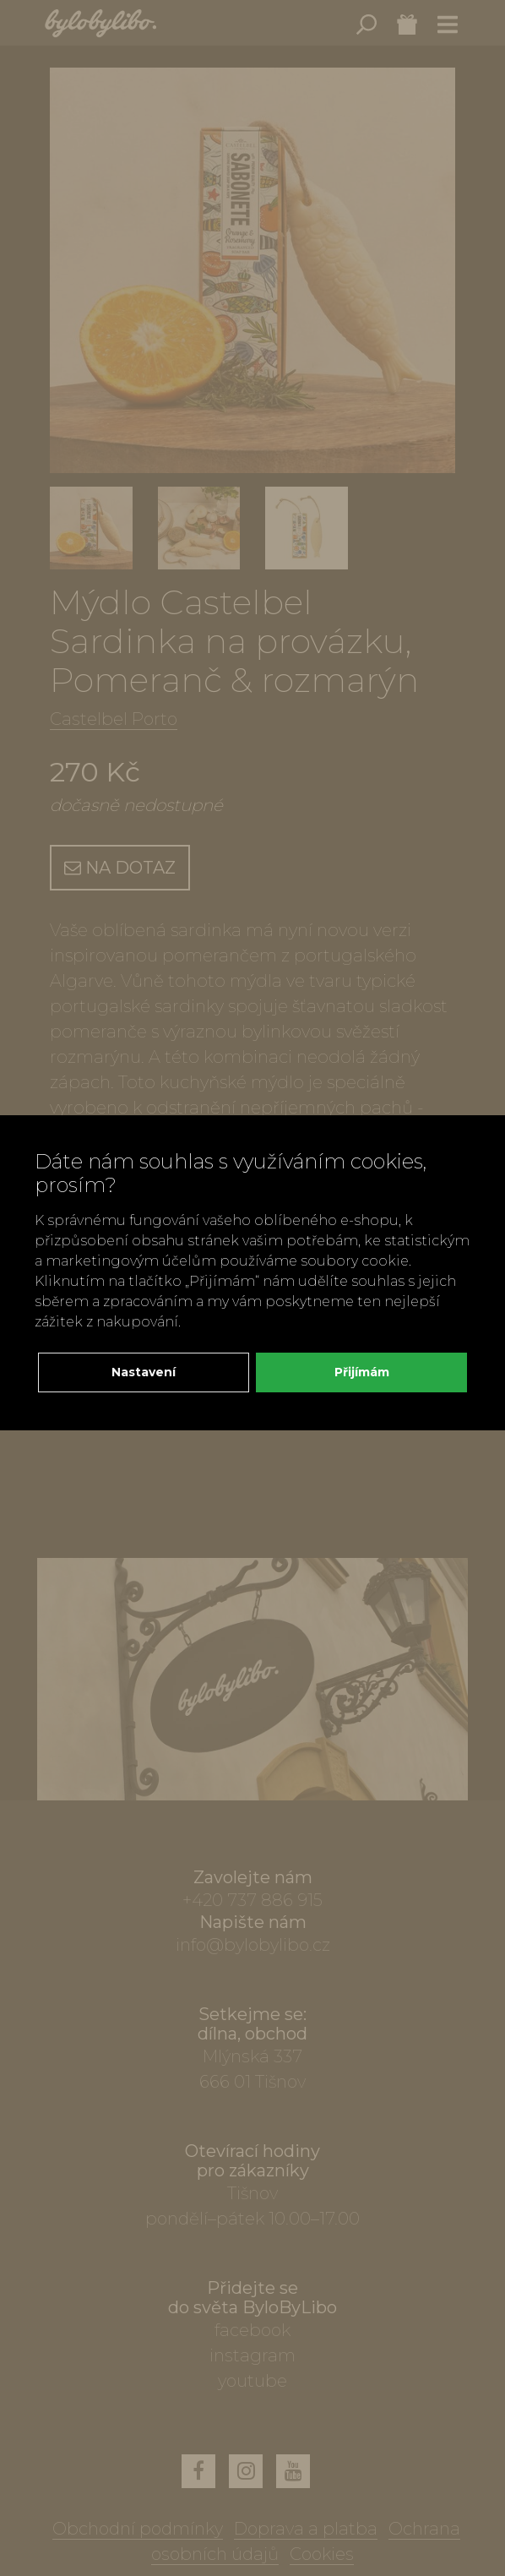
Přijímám (361, 1372)
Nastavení (143, 1372)
